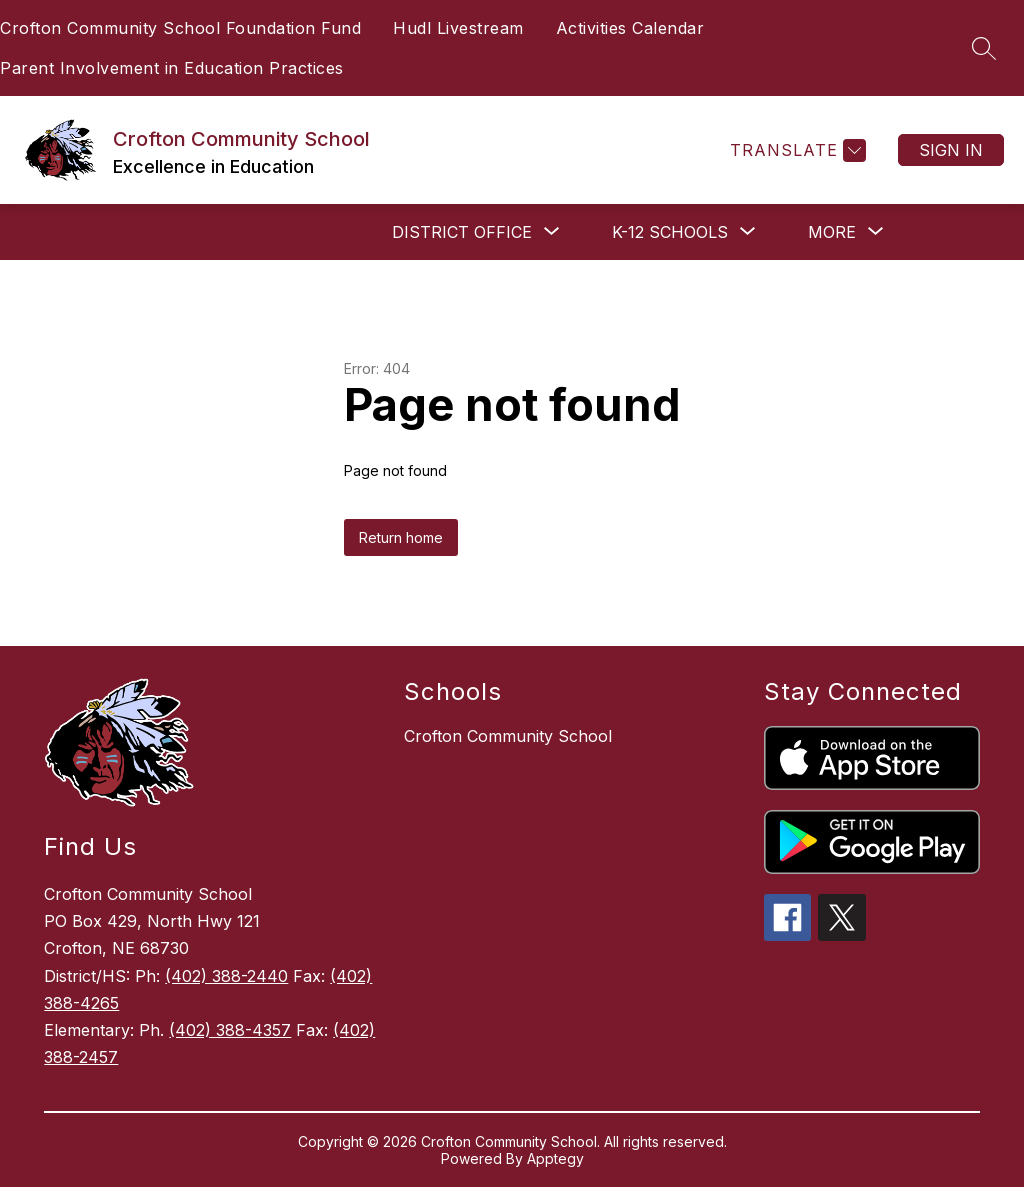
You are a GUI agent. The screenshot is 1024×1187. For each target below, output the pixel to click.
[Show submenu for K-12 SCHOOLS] (670, 232)
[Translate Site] (795, 150)
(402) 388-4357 (230, 1030)
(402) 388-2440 (226, 976)
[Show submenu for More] (832, 232)
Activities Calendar (630, 28)
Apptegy (555, 1158)
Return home (401, 537)
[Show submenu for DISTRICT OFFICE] (462, 232)
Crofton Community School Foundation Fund (180, 28)
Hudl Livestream (458, 28)
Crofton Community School (508, 736)
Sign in (951, 150)
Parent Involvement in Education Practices (172, 68)
